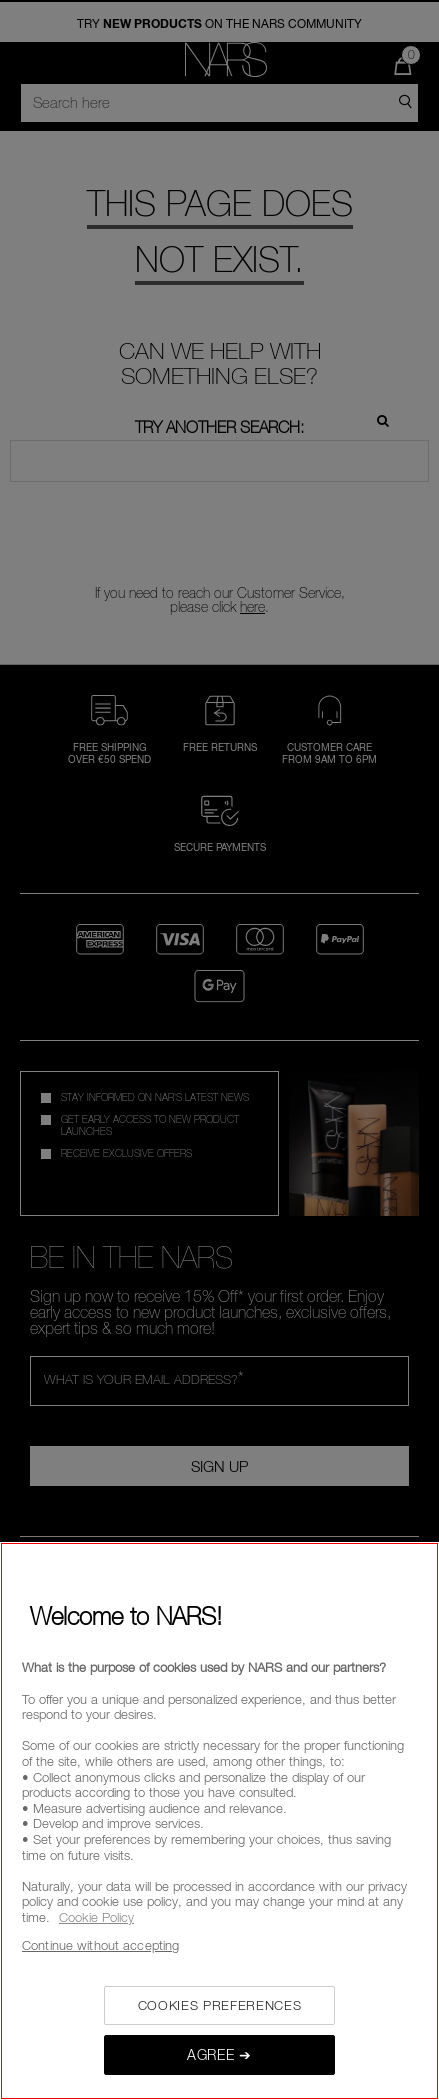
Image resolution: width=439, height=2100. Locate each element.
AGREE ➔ (219, 2054)
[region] (219, 1821)
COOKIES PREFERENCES (219, 2005)
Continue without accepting (100, 1945)
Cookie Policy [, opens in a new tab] (96, 1917)
